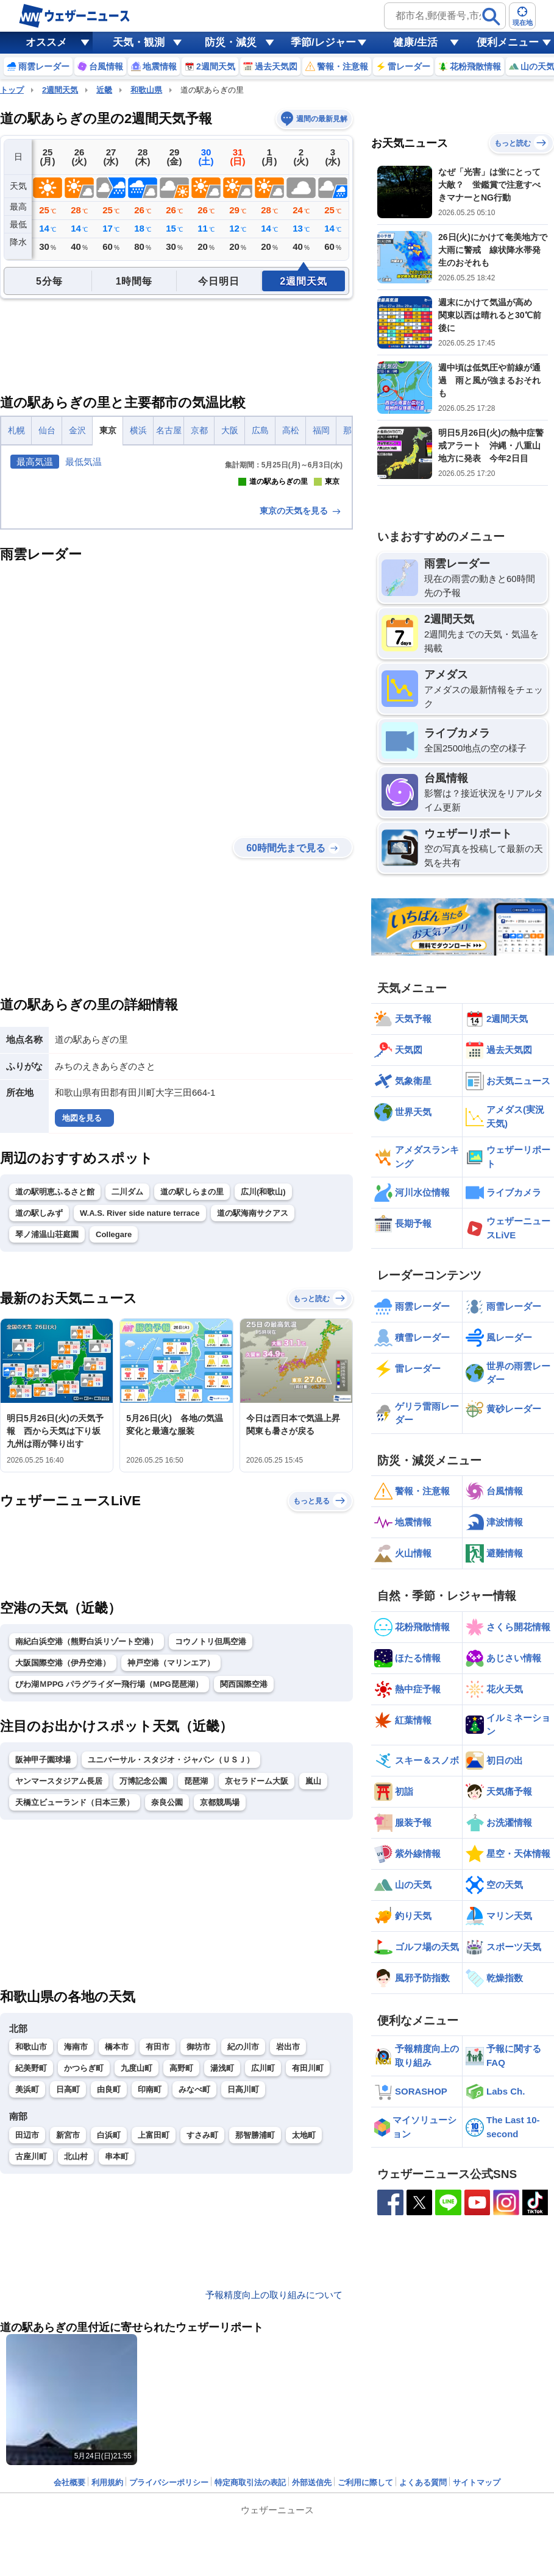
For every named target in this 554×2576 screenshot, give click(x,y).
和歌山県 (146, 89)
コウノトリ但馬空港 (210, 1807)
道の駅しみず (39, 1378)
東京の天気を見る (301, 676)
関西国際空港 (244, 1849)
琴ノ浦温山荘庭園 (47, 1400)
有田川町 (308, 2234)
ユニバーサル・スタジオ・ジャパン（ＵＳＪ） (171, 1925)
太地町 (304, 2300)
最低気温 (83, 461)
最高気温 (34, 461)
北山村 (76, 2322)
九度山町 (136, 2234)
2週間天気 (60, 89)
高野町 (181, 2234)
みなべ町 (194, 2255)
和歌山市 (31, 2213)
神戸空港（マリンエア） (171, 1828)
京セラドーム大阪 (256, 1946)
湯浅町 (222, 2234)
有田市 (157, 2213)
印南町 (150, 2255)
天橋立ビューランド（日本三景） (74, 1968)
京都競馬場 (220, 1968)
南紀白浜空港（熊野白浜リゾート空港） (86, 1807)
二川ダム (127, 1357)
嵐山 (313, 1946)
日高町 (68, 2255)
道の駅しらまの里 (192, 1357)
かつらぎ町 (84, 2234)
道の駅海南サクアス (252, 1378)
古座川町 (31, 2322)
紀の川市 (243, 2213)
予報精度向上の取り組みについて (274, 2401)
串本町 (117, 2322)
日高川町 (243, 2255)
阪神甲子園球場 (43, 1925)
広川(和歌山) (263, 1357)
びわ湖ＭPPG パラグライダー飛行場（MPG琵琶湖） (109, 1849)
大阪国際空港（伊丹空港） (62, 1828)
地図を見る (82, 1283)
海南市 (76, 2213)
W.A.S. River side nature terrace (140, 1378)
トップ (12, 89)
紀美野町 (31, 2234)
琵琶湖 (196, 1946)
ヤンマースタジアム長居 (58, 1946)
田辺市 (27, 2300)
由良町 (109, 2255)
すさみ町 (202, 2300)
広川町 (263, 2234)
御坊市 (198, 2213)
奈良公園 (167, 1968)
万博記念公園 (143, 1946)
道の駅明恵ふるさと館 (54, 1357)
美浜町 (27, 2255)
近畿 (104, 89)
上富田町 (153, 2300)
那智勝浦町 (255, 2300)
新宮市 (68, 2300)
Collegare (114, 1400)
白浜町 (109, 2300)
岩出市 (288, 2213)
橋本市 (117, 2213)
